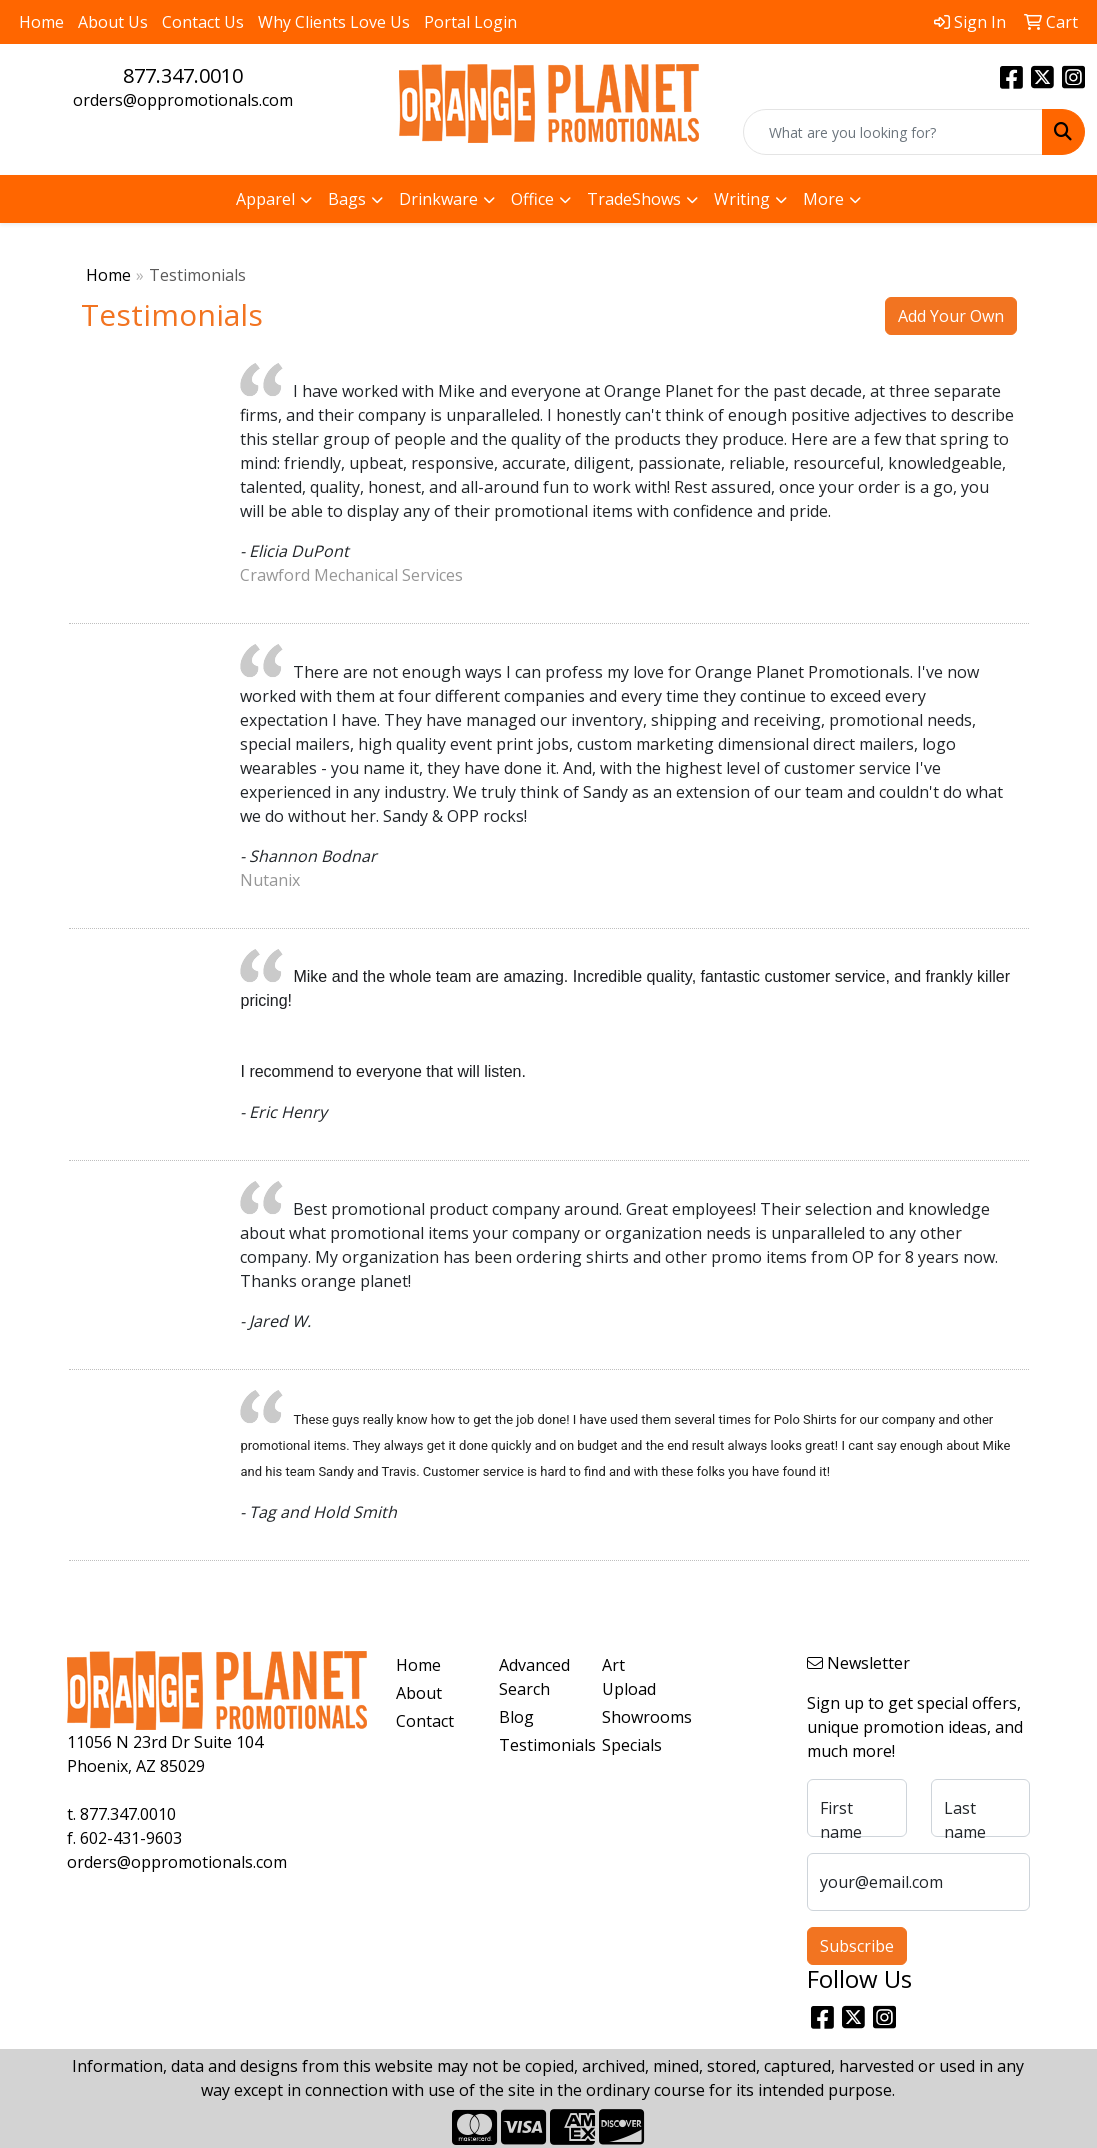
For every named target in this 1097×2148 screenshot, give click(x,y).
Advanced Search (534, 1677)
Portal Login (470, 22)
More (823, 199)
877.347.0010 (183, 75)
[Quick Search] (893, 132)
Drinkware (438, 199)
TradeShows (634, 199)
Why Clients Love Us (334, 22)
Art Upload (629, 1677)
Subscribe (857, 1946)
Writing (742, 199)
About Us (113, 22)
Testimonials (538, 1745)
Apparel (265, 199)
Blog (516, 1717)
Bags (347, 199)
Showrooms (641, 1717)
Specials (632, 1745)
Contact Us (203, 22)
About (419, 1693)
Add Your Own (951, 316)
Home (41, 22)
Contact (425, 1721)
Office (532, 199)
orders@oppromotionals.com (183, 100)
